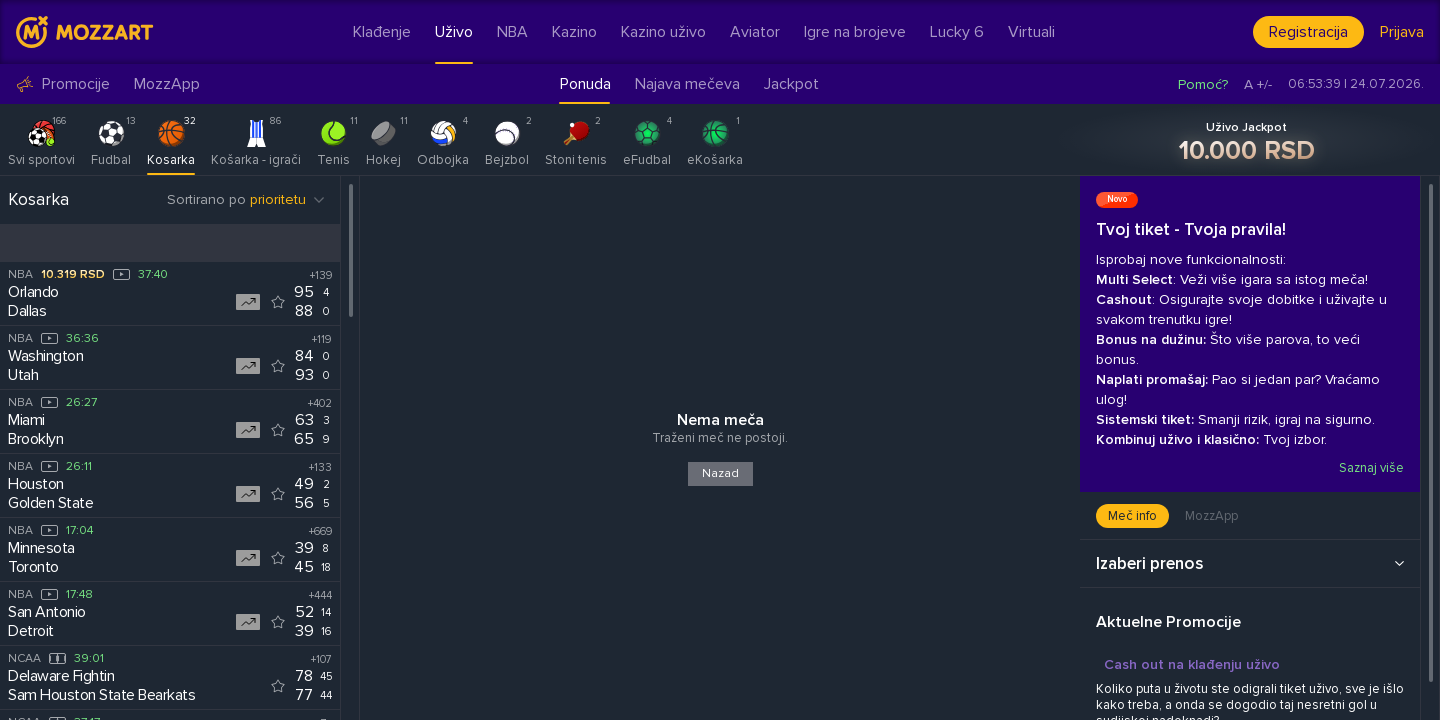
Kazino (574, 32)
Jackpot (791, 84)
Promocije (63, 84)
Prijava (1402, 32)
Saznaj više (1370, 468)
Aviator (755, 32)
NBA (512, 32)
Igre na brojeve (855, 32)
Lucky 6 (957, 32)
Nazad (720, 473)
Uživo (454, 32)
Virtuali (1031, 32)
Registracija (1308, 32)
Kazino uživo (663, 32)
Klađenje (382, 32)
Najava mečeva (687, 84)
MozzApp (167, 84)
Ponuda (585, 84)
